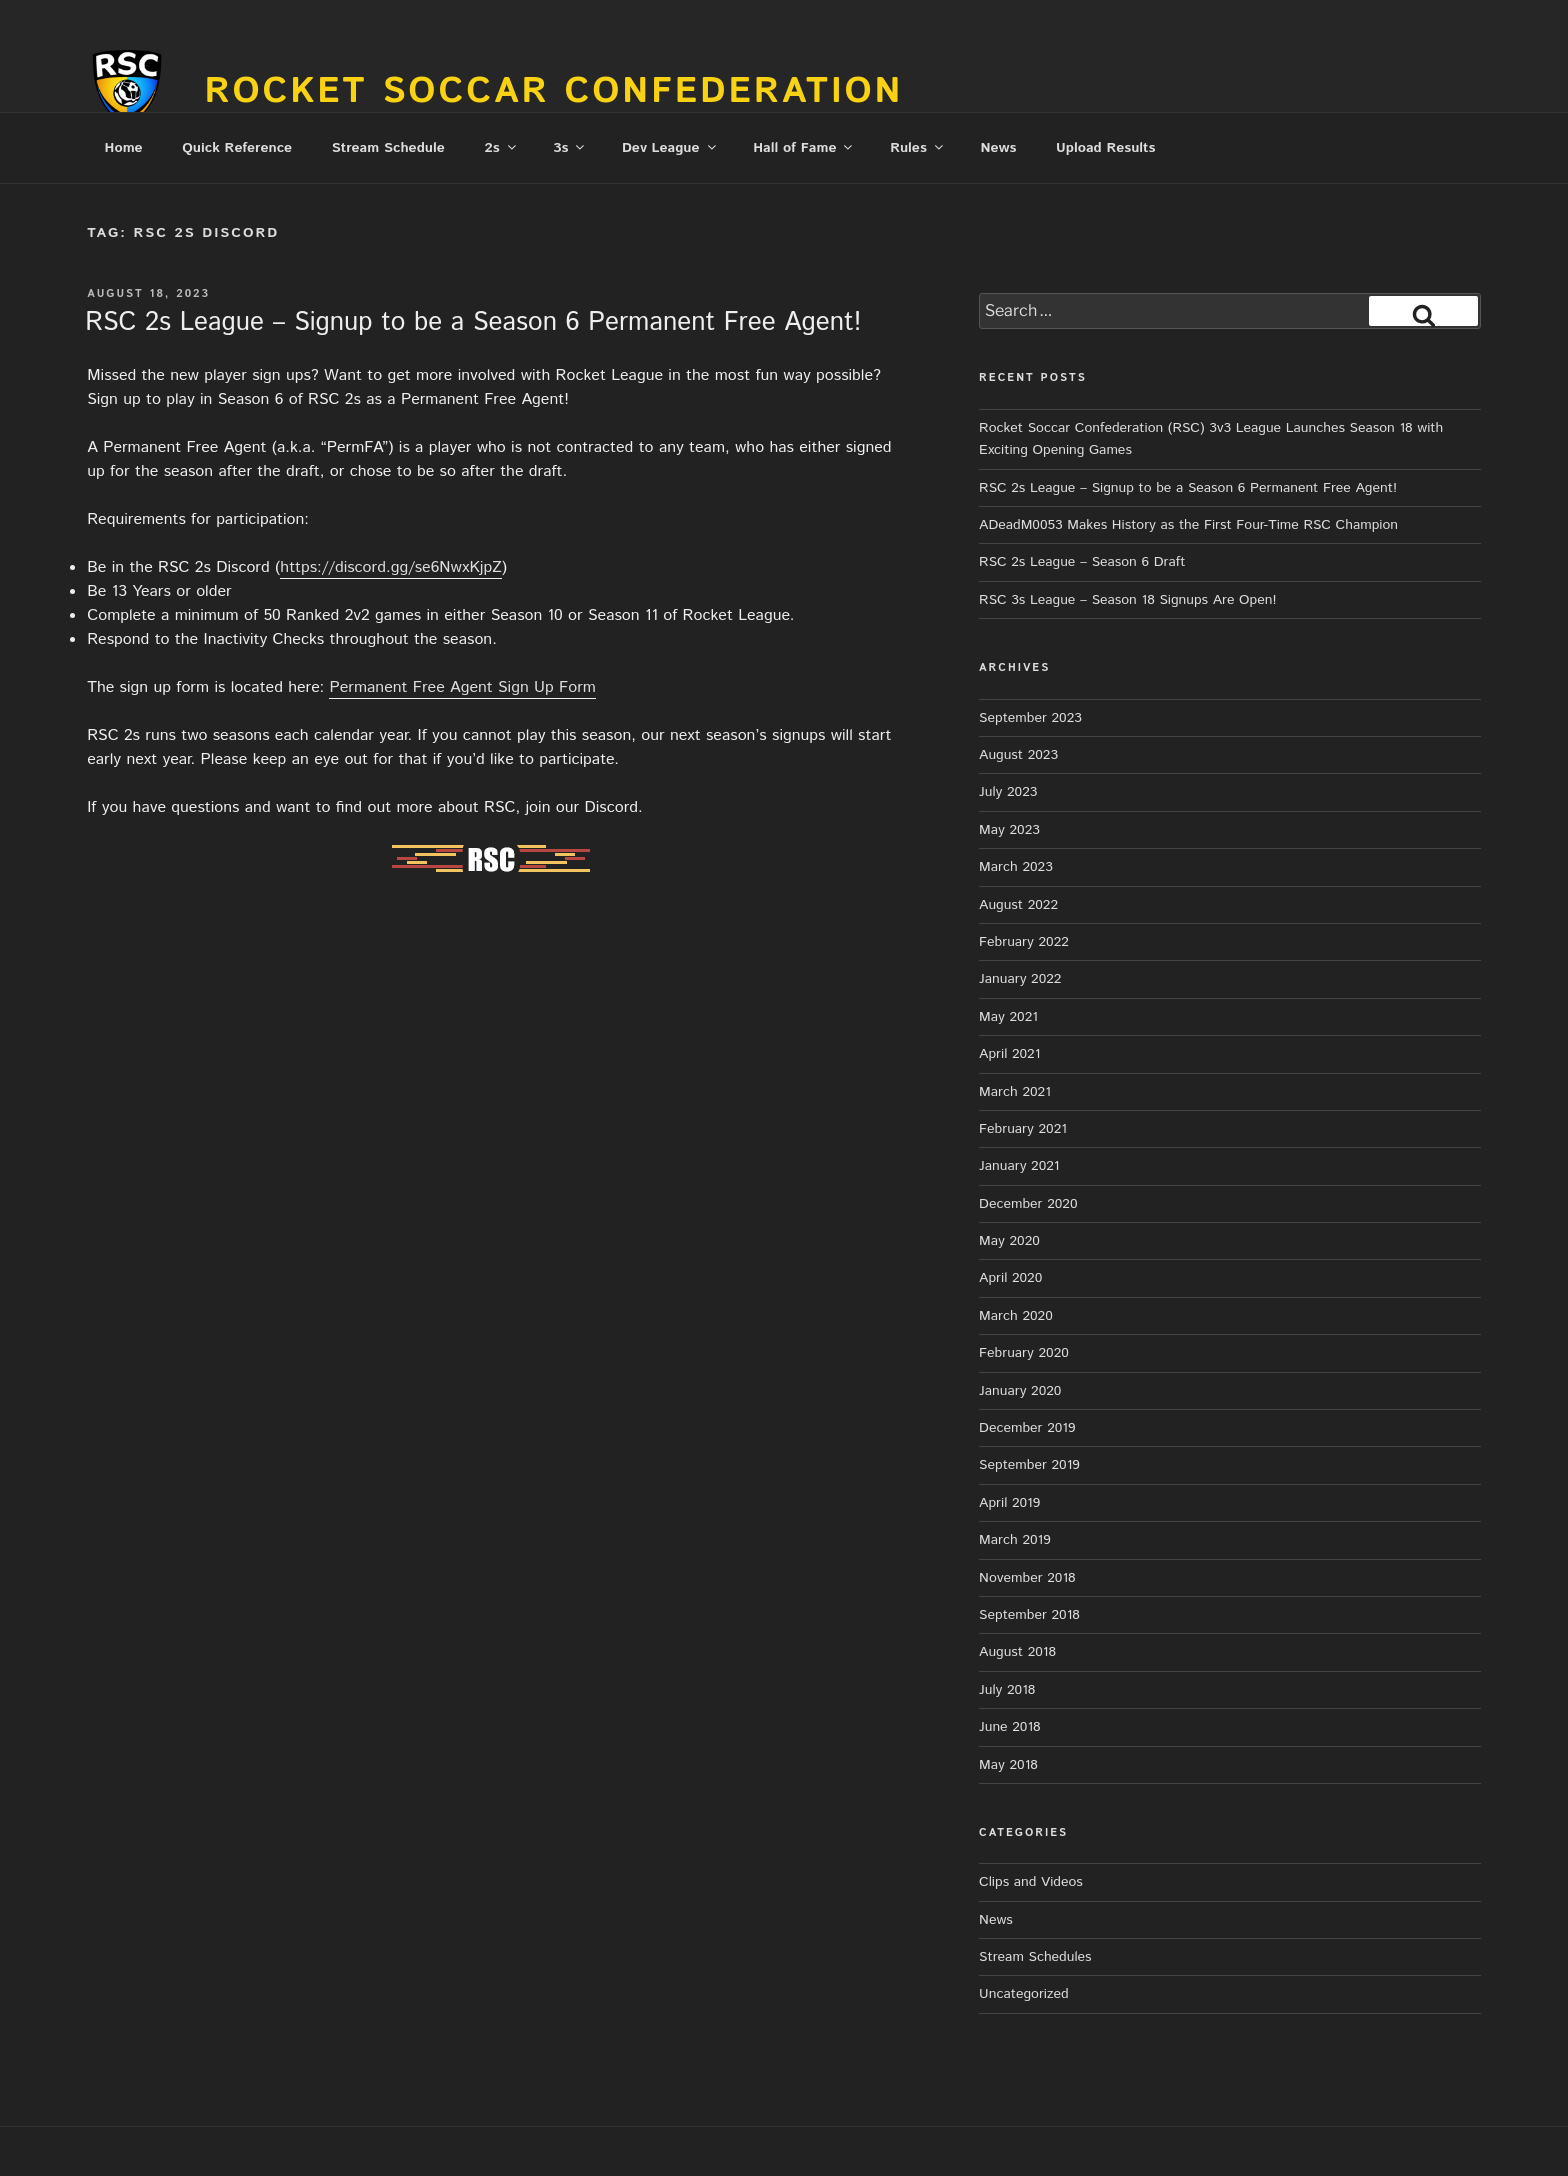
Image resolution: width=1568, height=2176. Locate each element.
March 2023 (1016, 867)
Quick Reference (237, 148)
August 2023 (1018, 755)
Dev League (670, 148)
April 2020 (1010, 1278)
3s (570, 148)
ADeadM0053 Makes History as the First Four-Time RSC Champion (1188, 525)
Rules (918, 148)
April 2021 (1009, 1054)
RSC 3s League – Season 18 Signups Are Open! (1127, 600)
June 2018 (1010, 1727)
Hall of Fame (804, 148)
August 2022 (1018, 905)
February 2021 (1023, 1129)
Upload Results (1105, 148)
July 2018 (1007, 1690)
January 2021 (1019, 1166)
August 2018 (1017, 1652)
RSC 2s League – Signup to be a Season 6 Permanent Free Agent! (473, 322)
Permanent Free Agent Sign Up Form (462, 687)
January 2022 (1020, 979)
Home (124, 148)
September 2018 (1029, 1615)
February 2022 (1024, 942)
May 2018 (1008, 1765)
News (998, 148)
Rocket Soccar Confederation (554, 92)
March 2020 (1016, 1316)
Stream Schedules (1035, 1957)
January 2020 (1020, 1391)
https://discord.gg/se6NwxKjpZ (390, 567)
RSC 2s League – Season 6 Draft (1082, 562)
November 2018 (1027, 1578)
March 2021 (1015, 1092)
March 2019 (1015, 1540)
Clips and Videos (1031, 1882)
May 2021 (1008, 1017)
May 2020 (1009, 1241)
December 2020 (1028, 1204)
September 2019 (1029, 1465)
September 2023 (1030, 718)
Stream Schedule (388, 148)
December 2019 (1027, 1428)
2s (501, 148)
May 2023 (1009, 830)
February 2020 (1024, 1353)
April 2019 (1009, 1503)
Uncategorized (1024, 1994)
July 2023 (1008, 792)
